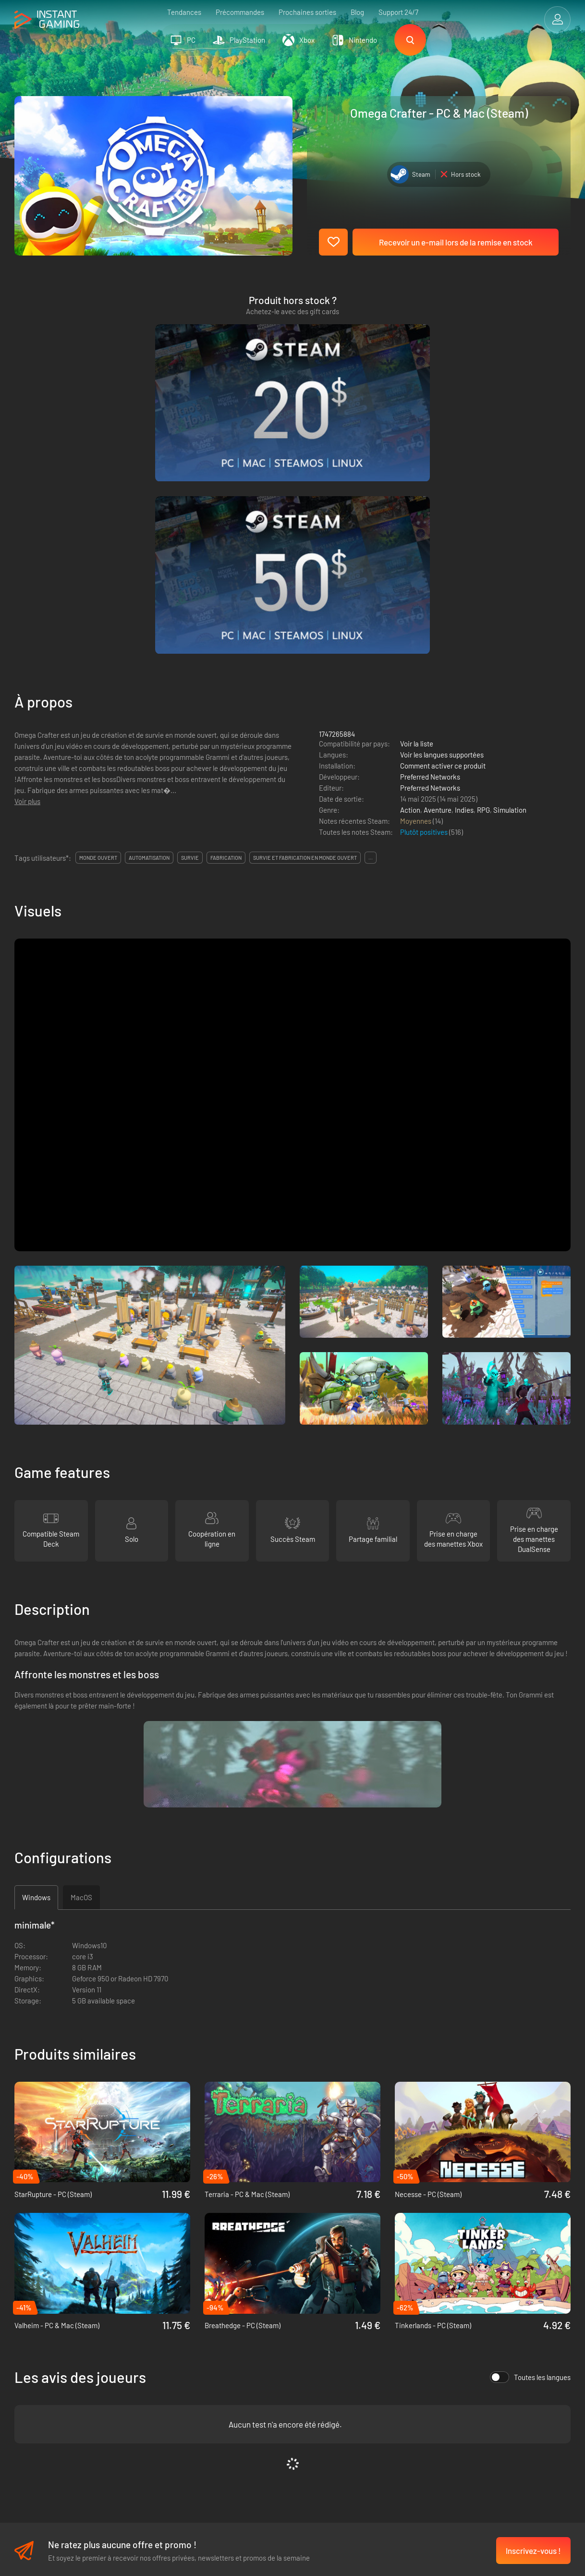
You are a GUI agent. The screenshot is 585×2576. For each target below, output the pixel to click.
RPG (483, 580)
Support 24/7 (398, 12)
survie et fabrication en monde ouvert (305, 628)
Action (410, 580)
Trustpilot (29, 2368)
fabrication (226, 628)
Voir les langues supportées (442, 525)
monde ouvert (98, 628)
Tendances (184, 12)
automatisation (149, 628)
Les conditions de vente (176, 2368)
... (370, 628)
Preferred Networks (430, 547)
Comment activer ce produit (443, 536)
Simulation (509, 580)
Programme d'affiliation (175, 2400)
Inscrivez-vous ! (533, 2322)
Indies (464, 580)
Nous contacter (163, 2416)
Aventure (437, 580)
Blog (357, 12)
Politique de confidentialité (180, 2384)
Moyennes (416, 591)
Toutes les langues (530, 2148)
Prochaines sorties (307, 12)
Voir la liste (416, 514)
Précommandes (240, 12)
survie (190, 628)
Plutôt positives (424, 602)
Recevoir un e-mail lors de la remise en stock (456, 242)
